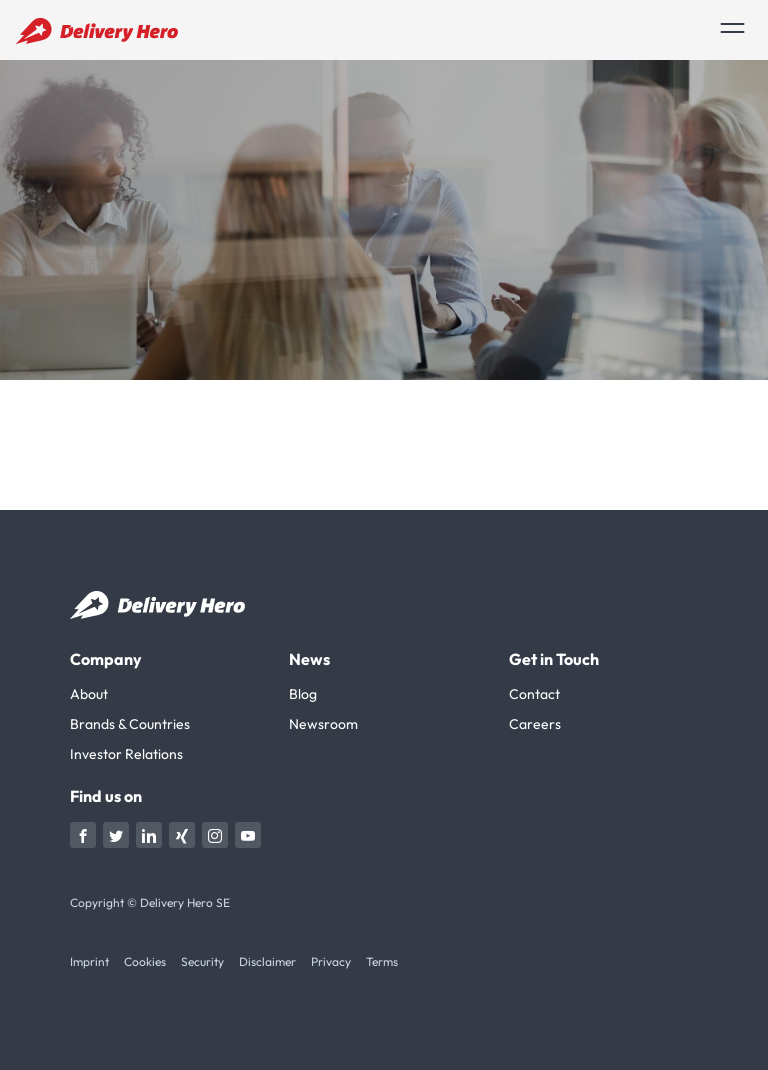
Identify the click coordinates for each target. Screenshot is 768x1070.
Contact (534, 694)
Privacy (331, 961)
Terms (382, 961)
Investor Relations (126, 754)
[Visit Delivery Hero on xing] (182, 835)
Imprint (89, 961)
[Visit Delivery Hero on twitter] (116, 835)
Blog (303, 694)
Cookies (145, 961)
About (89, 694)
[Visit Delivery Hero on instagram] (215, 835)
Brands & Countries (130, 724)
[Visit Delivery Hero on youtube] (248, 835)
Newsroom (323, 724)
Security (202, 961)
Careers (535, 724)
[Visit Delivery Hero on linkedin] (149, 835)
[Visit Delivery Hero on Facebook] (83, 835)
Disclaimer (267, 961)
